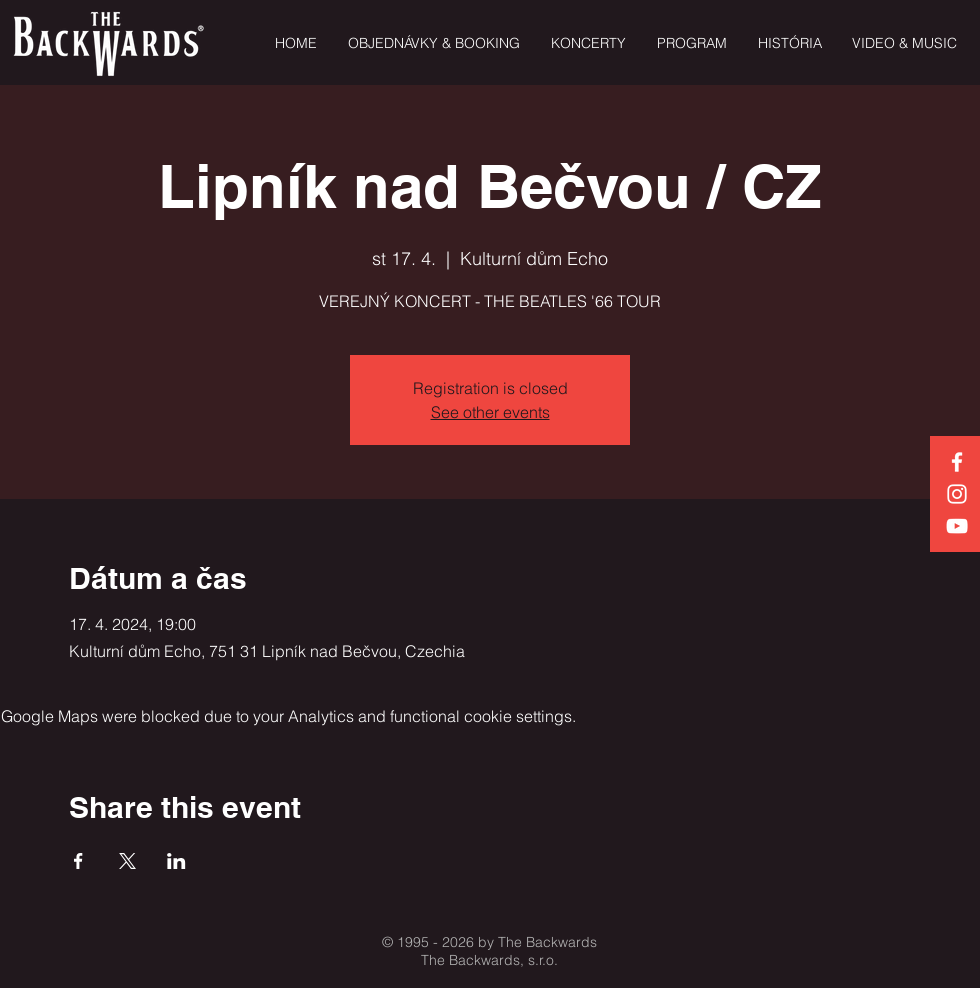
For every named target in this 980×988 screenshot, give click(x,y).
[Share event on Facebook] (78, 861)
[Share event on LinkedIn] (176, 861)
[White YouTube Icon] (957, 526)
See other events (490, 412)
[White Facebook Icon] (957, 462)
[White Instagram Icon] (957, 494)
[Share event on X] (127, 861)
